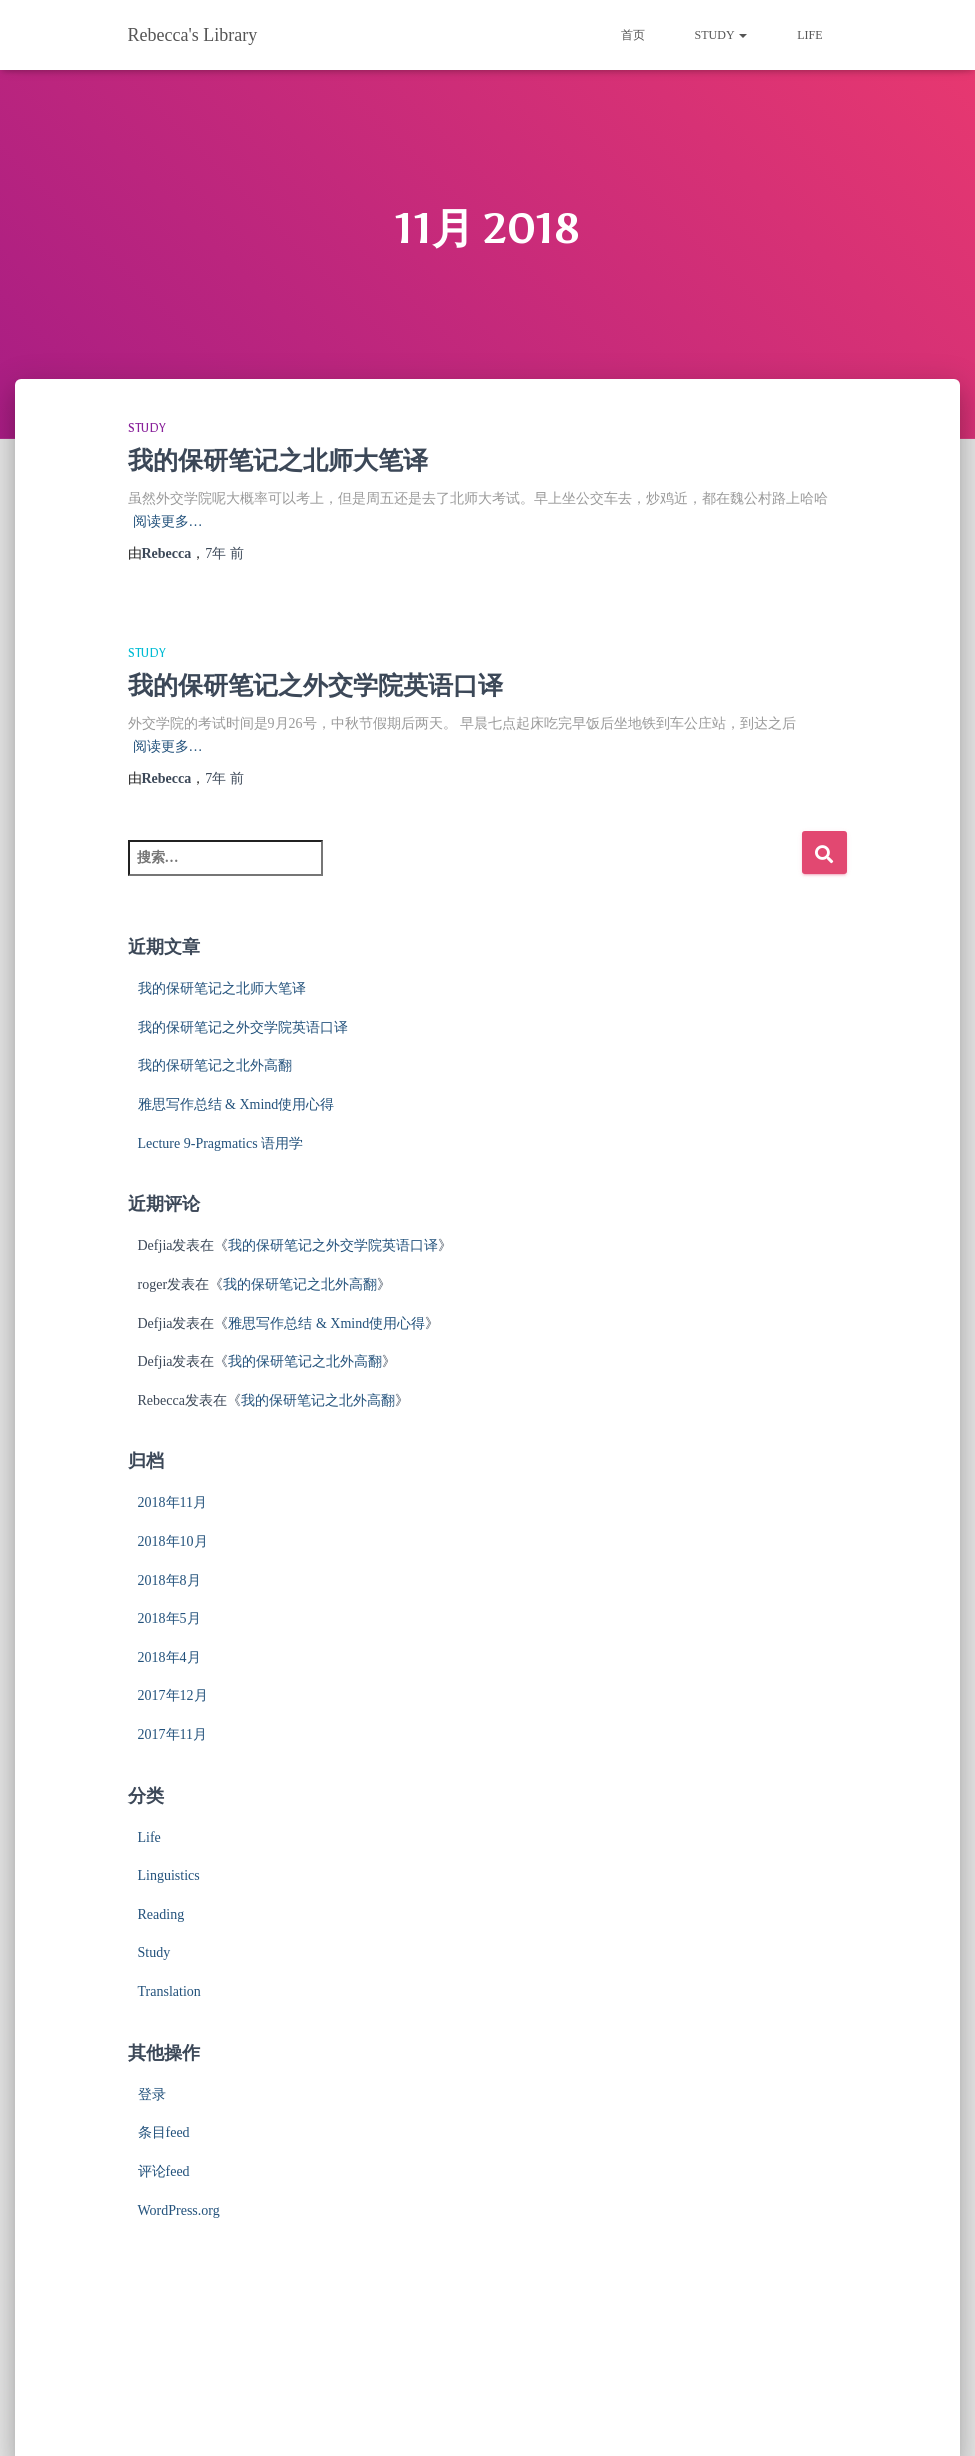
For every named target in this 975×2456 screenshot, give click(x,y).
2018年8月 (169, 1580)
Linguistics (169, 1875)
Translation (169, 1991)
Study (721, 35)
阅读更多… (168, 521)
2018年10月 (173, 1541)
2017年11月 (172, 1734)
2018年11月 (172, 1502)
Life (809, 35)
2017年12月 (173, 1695)
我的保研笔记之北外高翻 (215, 1065)
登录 (152, 2094)
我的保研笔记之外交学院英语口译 (315, 685)
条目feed (164, 2132)
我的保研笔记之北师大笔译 (278, 460)
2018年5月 (169, 1618)
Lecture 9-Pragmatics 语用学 (221, 1143)
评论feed (164, 2171)
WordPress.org (179, 2210)
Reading (161, 1914)
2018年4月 (169, 1657)
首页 (633, 35)
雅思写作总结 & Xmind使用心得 (236, 1104)
